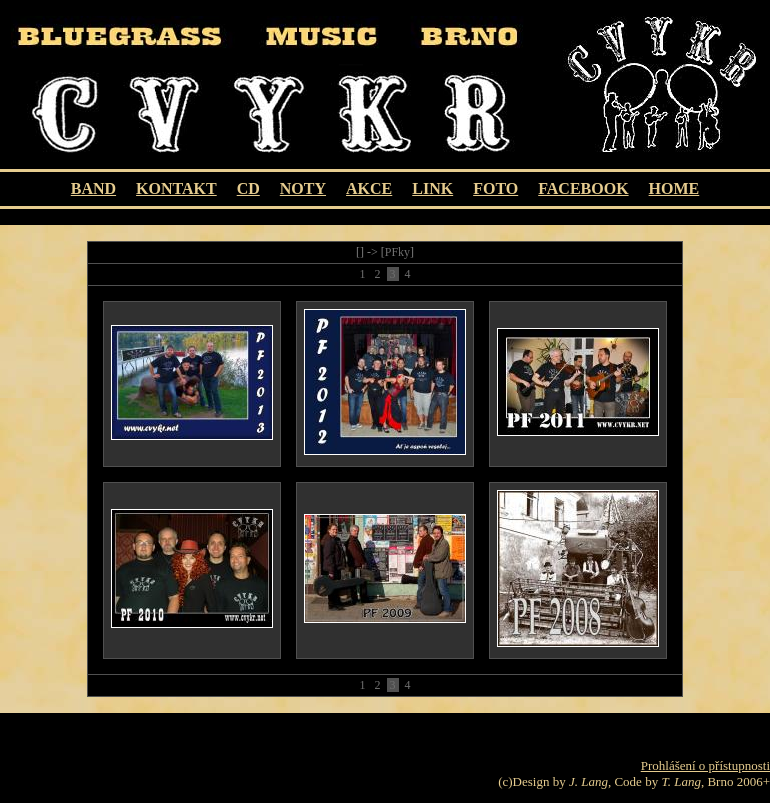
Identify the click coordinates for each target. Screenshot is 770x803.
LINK (432, 188)
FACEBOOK (583, 188)
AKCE (369, 188)
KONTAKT (176, 188)
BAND (93, 188)
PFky (397, 252)
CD (248, 188)
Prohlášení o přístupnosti (705, 765)
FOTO (495, 188)
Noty (303, 188)
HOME (674, 188)
